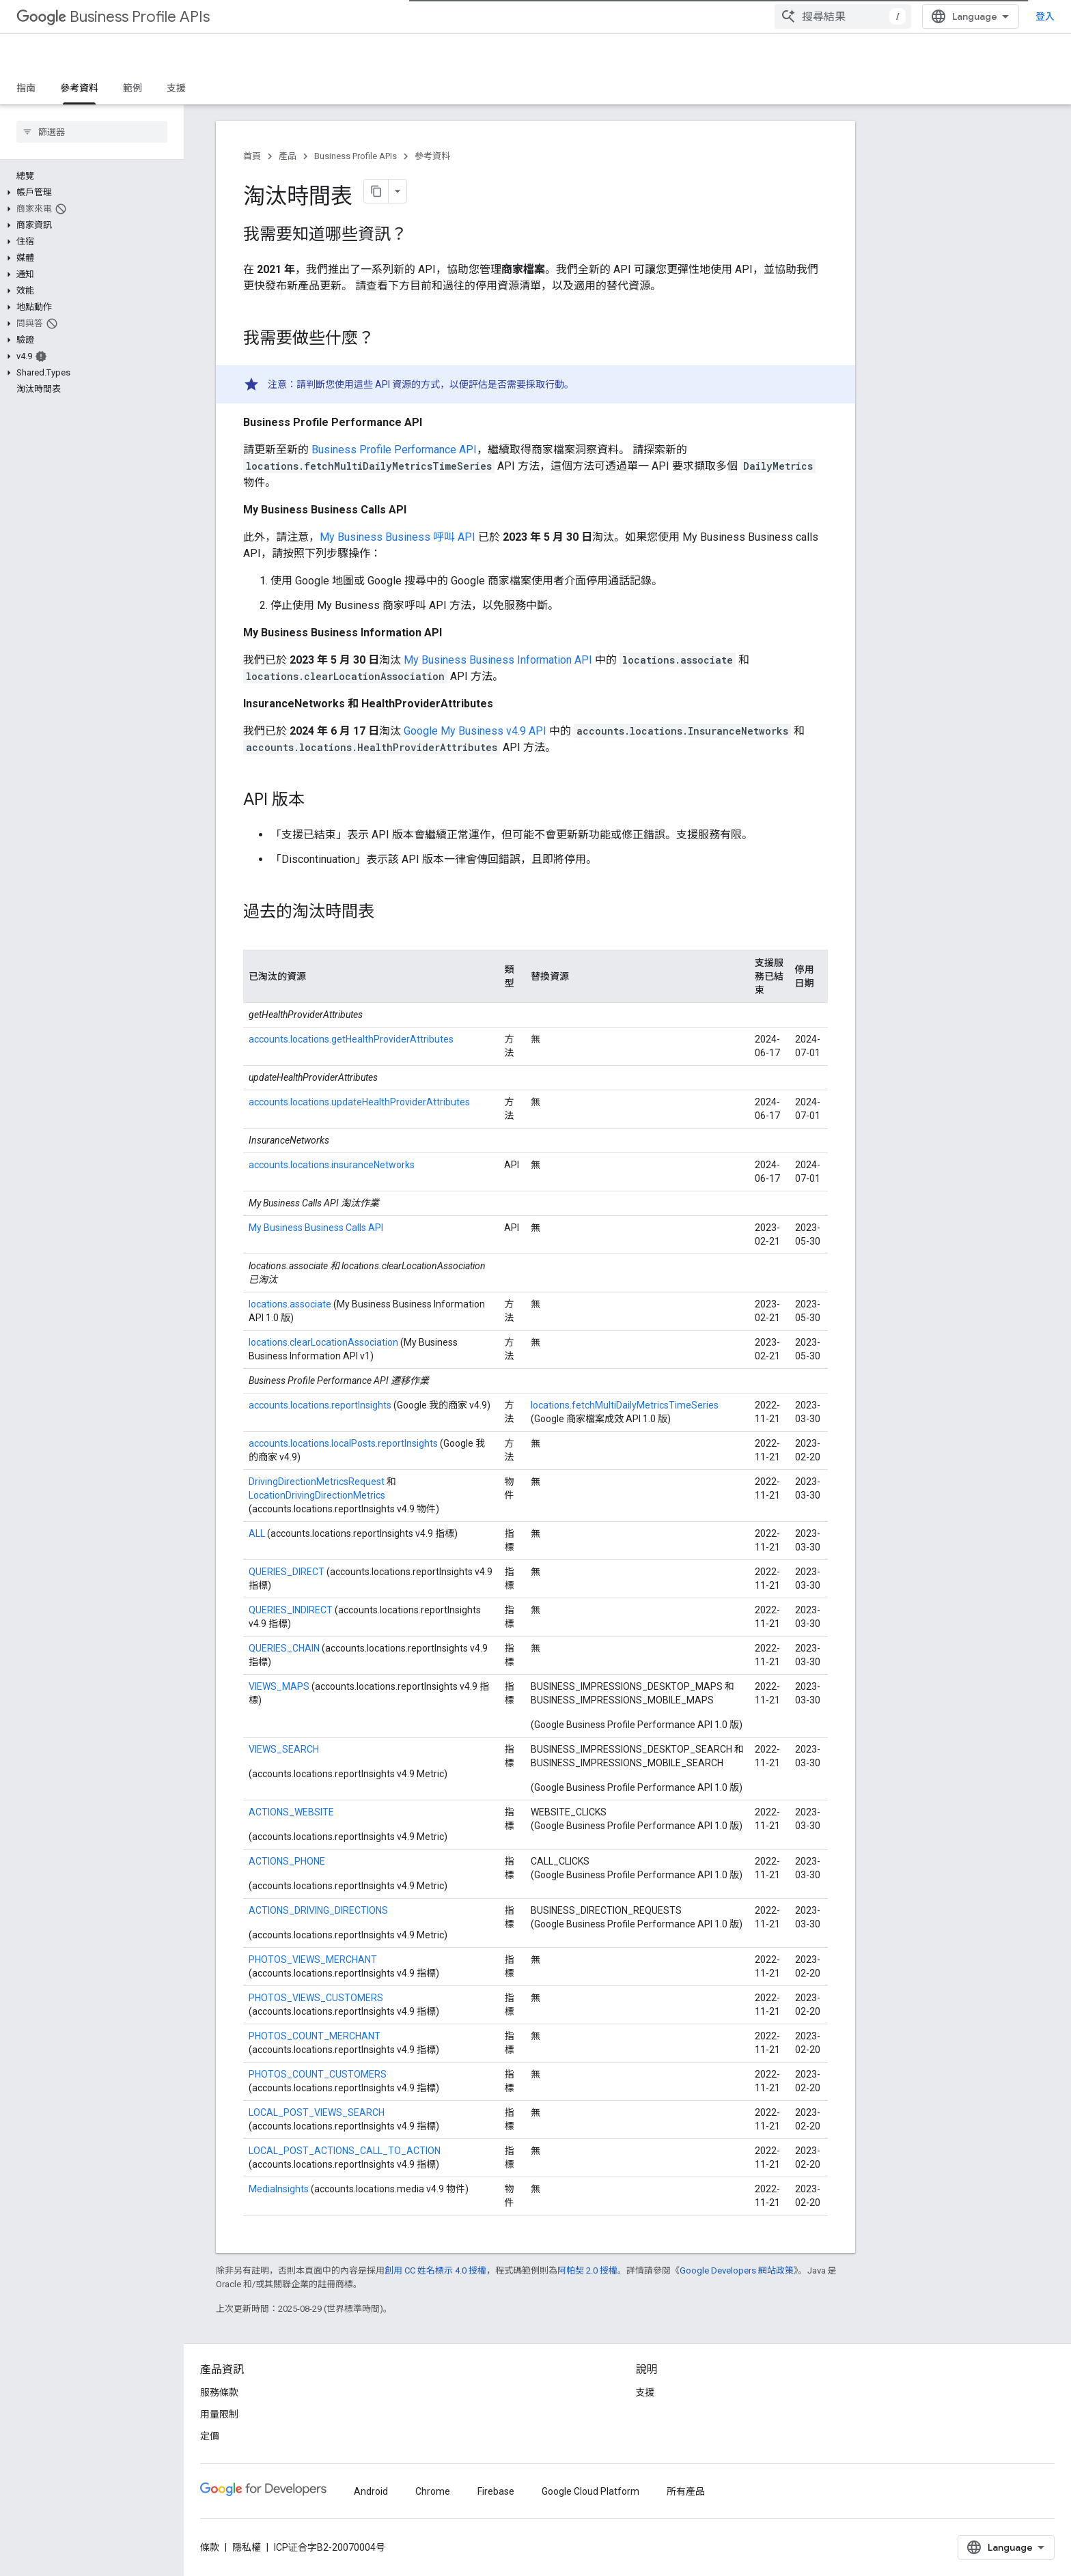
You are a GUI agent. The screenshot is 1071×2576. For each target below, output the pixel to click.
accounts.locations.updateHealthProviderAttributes (359, 1101)
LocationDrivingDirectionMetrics (317, 1495)
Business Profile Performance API (394, 449)
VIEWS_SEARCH (284, 1749)
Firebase (495, 2491)
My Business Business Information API (498, 659)
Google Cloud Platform (590, 2491)
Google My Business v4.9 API (475, 730)
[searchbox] (91, 132)
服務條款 (219, 2392)
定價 (209, 2436)
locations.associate (290, 1304)
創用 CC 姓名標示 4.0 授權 (435, 2270)
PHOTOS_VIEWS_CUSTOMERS (316, 1997)
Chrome (432, 2491)
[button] (89, 192)
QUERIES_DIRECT (287, 1571)
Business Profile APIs (113, 17)
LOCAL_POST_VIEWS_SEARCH (317, 2112)
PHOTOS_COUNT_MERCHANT (314, 2035)
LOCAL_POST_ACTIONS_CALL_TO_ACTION (345, 2150)
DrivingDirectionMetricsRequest (317, 1481)
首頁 (252, 156)
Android (371, 2491)
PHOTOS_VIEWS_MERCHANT (313, 1959)
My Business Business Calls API (316, 1227)
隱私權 (246, 2547)
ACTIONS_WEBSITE (291, 1812)
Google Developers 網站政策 (737, 2270)
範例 (132, 88)
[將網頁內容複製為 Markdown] (376, 191)
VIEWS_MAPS (279, 1686)
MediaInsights (279, 2188)
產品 (287, 156)
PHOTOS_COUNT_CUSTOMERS (318, 2074)
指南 (26, 88)
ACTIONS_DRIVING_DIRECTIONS (318, 1910)
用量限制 (219, 2414)
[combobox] (843, 16)
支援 (176, 88)
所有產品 (686, 2491)
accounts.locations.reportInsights (320, 1405)
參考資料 (432, 156)
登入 (1045, 16)
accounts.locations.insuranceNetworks (332, 1164)
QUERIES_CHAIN (284, 1648)
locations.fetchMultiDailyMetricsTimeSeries (625, 1405)
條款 (209, 2547)
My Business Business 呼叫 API (397, 536)
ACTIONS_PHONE (287, 1861)
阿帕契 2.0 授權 (587, 2270)
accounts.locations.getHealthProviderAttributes (351, 1039)
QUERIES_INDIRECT (291, 1609)
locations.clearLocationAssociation (323, 1342)
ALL (257, 1533)
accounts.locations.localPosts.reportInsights (343, 1443)
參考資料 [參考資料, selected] (79, 88)
